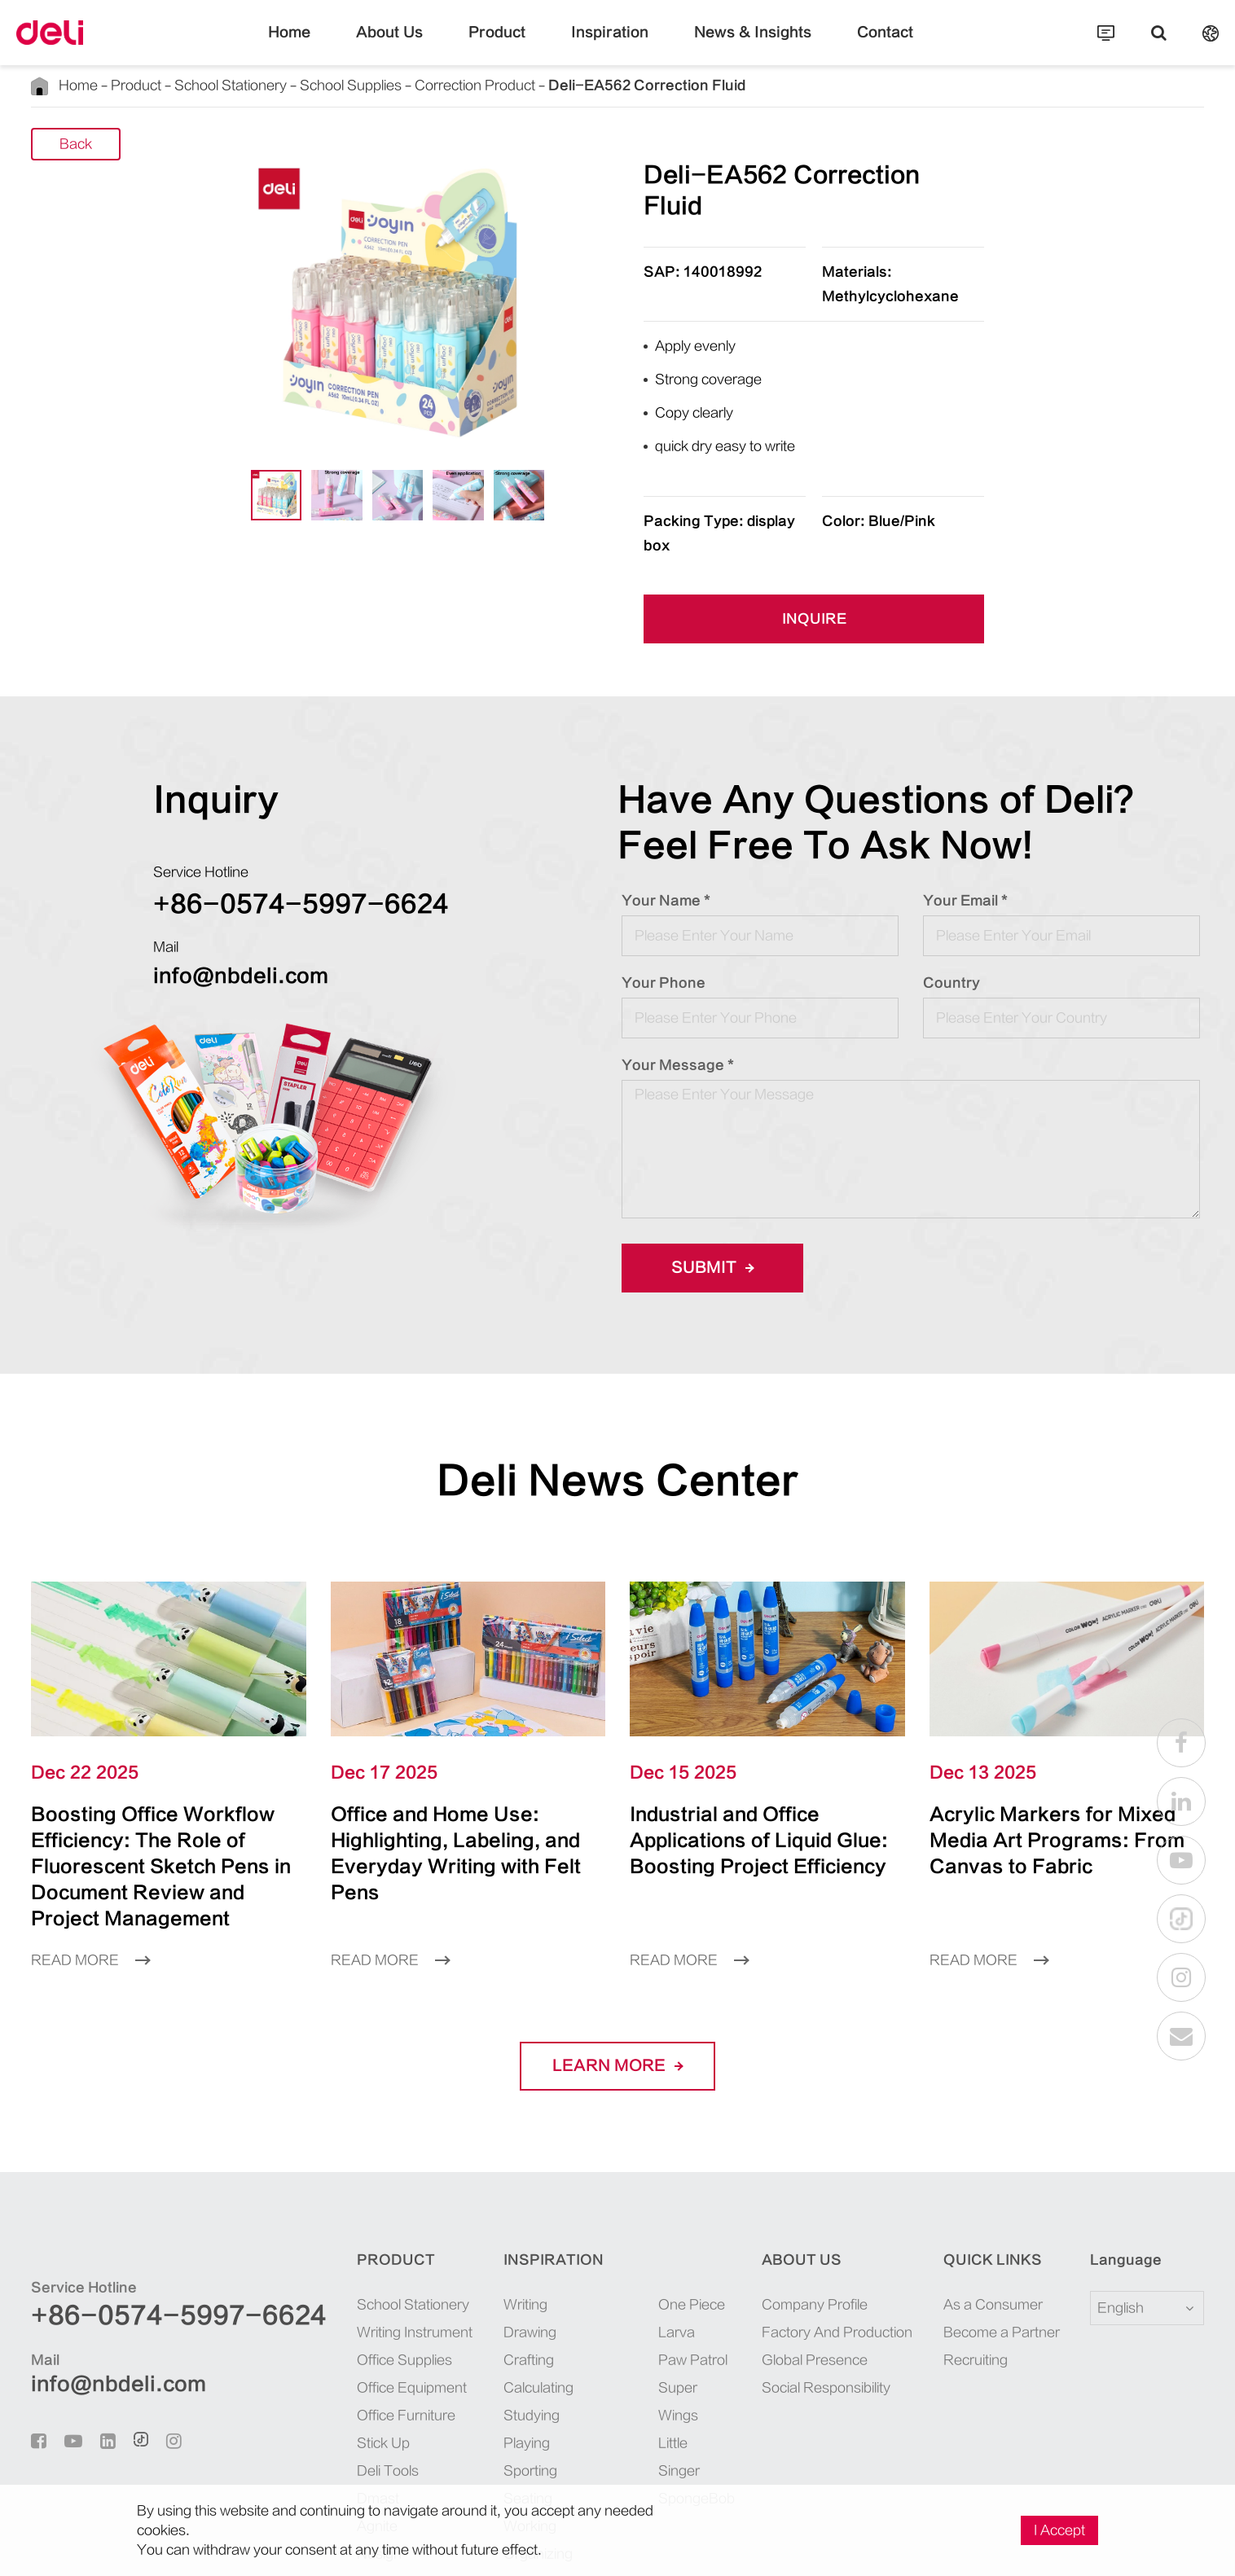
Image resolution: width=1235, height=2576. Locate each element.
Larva (632, 2226)
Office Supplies (342, 2254)
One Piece (643, 2198)
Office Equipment (348, 2282)
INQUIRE (814, 539)
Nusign (320, 2448)
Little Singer (649, 2309)
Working (485, 2420)
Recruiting (964, 2254)
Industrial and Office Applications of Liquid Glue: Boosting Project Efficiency (761, 1760)
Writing (482, 2198)
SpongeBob (647, 2337)
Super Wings (650, 2282)
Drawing (485, 2226)
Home (330, 44)
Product (512, 44)
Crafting (483, 2254)
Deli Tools (328, 2365)
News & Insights (732, 44)
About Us (419, 44)
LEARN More (618, 1960)
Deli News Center (617, 1401)
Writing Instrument (351, 2226)
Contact (846, 44)
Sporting (484, 2365)
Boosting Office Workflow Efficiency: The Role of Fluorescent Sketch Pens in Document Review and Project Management (168, 1773)
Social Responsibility (805, 2282)
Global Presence (792, 2254)
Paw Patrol (645, 2254)
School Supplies (295, 85)
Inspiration (610, 44)
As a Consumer (977, 2198)
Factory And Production (813, 2226)
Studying (485, 2309)
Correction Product (397, 85)
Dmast (318, 2392)
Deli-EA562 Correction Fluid (533, 85)
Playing (482, 2337)
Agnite (319, 2420)
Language (1115, 2154)
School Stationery (197, 85)
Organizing (491, 2448)
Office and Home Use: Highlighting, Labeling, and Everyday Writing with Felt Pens (464, 1760)
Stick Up (324, 2337)
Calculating (492, 2282)
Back (76, 144)
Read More (84, 1854)
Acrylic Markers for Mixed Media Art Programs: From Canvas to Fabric (1066, 1747)
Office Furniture (343, 2309)
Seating (481, 2392)
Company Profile (795, 2198)
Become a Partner (983, 2226)
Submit (707, 1188)
